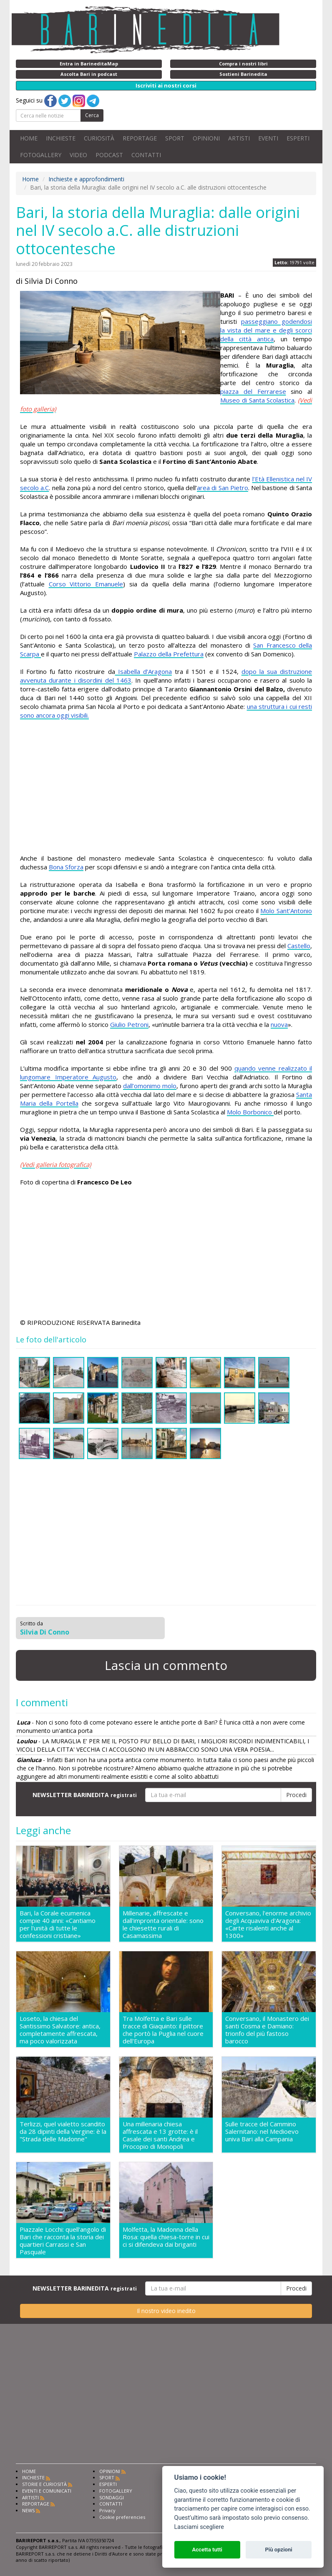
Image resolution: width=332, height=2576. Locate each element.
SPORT (174, 138)
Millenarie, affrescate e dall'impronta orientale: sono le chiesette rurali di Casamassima (163, 1924)
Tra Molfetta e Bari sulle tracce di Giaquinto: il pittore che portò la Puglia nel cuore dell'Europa (163, 2030)
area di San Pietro (222, 487)
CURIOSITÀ (99, 138)
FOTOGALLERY (40, 155)
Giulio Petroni (129, 1024)
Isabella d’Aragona (143, 671)
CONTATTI (146, 155)
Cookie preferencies (122, 2517)
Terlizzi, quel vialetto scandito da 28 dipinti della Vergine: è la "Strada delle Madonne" (63, 2131)
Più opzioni (278, 2549)
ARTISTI (239, 138)
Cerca (92, 115)
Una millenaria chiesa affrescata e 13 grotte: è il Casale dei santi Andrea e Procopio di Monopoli (160, 2135)
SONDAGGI (111, 2497)
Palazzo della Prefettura (169, 654)
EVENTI (268, 138)
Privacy (107, 2510)
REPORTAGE (140, 138)
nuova (279, 1024)
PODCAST (109, 155)
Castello (298, 945)
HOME (29, 138)
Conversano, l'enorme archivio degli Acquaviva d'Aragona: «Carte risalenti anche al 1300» (268, 1924)
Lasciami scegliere (199, 2527)
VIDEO (78, 155)
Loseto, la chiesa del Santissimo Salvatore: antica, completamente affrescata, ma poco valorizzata (60, 2030)
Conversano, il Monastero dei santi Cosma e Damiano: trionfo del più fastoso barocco (267, 2030)
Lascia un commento (166, 1665)
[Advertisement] (166, 786)
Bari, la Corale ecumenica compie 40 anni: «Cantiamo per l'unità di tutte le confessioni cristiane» (58, 1924)
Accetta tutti (207, 2549)
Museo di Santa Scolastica (257, 400)
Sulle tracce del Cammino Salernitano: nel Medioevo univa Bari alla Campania (262, 2131)
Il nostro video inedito (166, 2311)
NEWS (28, 2510)
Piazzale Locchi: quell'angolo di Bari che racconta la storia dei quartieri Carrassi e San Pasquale (63, 2241)
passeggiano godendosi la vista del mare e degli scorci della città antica (266, 330)
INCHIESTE (60, 138)
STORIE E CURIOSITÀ (44, 2484)
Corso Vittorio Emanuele (86, 584)
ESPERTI (298, 138)
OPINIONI (206, 138)
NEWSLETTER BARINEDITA (85, 1795)
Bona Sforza (66, 867)
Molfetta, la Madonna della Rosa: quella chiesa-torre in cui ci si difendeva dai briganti (166, 2237)
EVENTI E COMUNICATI (46, 2491)
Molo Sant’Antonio (286, 910)
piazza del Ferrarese (253, 391)
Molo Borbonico (250, 1112)
